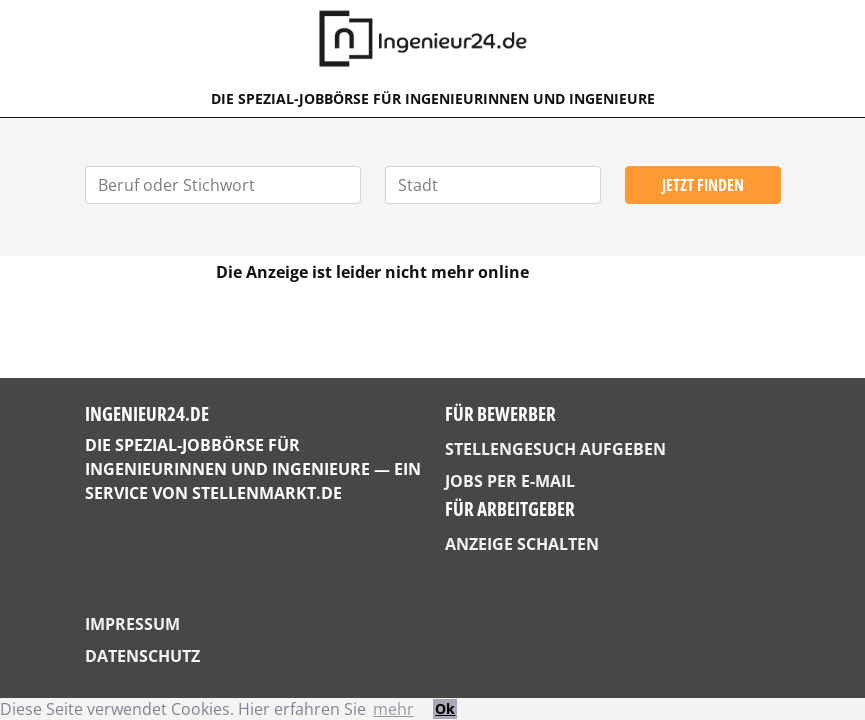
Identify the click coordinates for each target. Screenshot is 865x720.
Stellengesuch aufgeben (555, 449)
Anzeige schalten (522, 544)
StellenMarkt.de (267, 493)
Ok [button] (445, 708)
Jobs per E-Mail (510, 481)
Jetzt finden (703, 185)
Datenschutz (142, 656)
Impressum (132, 624)
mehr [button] (393, 709)
